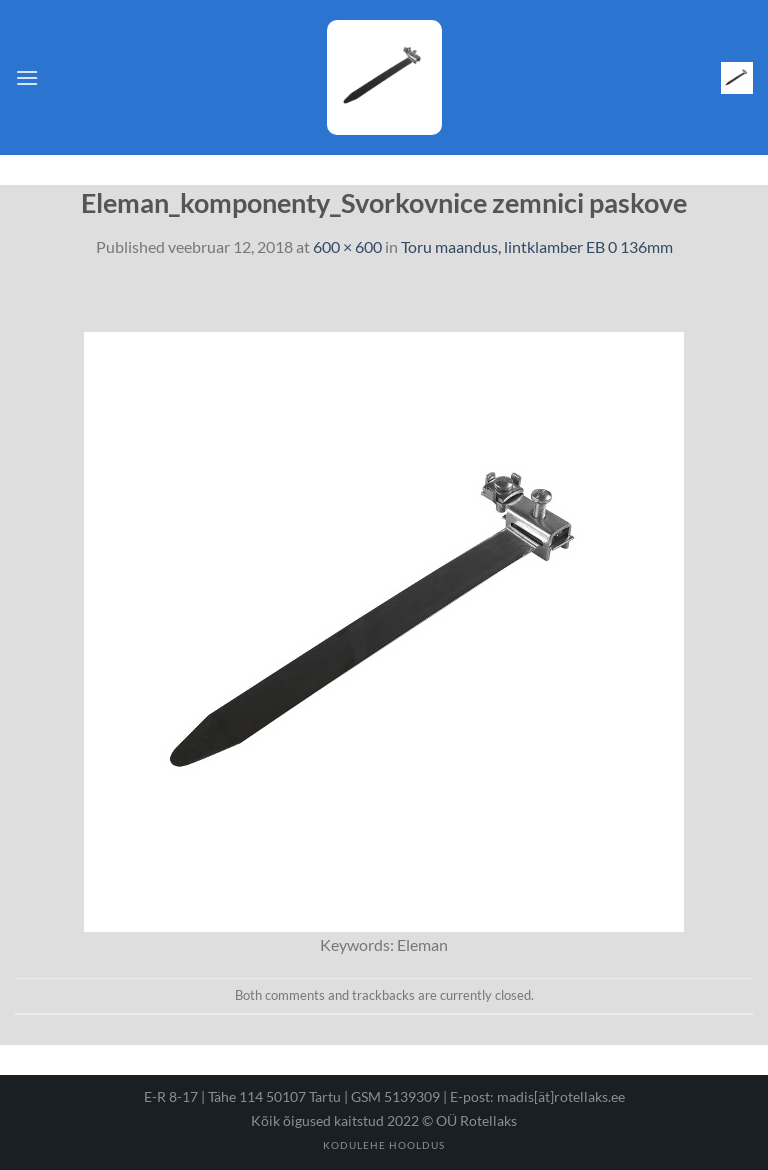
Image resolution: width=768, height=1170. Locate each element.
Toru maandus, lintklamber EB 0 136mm (537, 246)
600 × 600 (347, 246)
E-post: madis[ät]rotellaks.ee (537, 1096)
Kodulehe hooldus (384, 1145)
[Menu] (27, 77)
